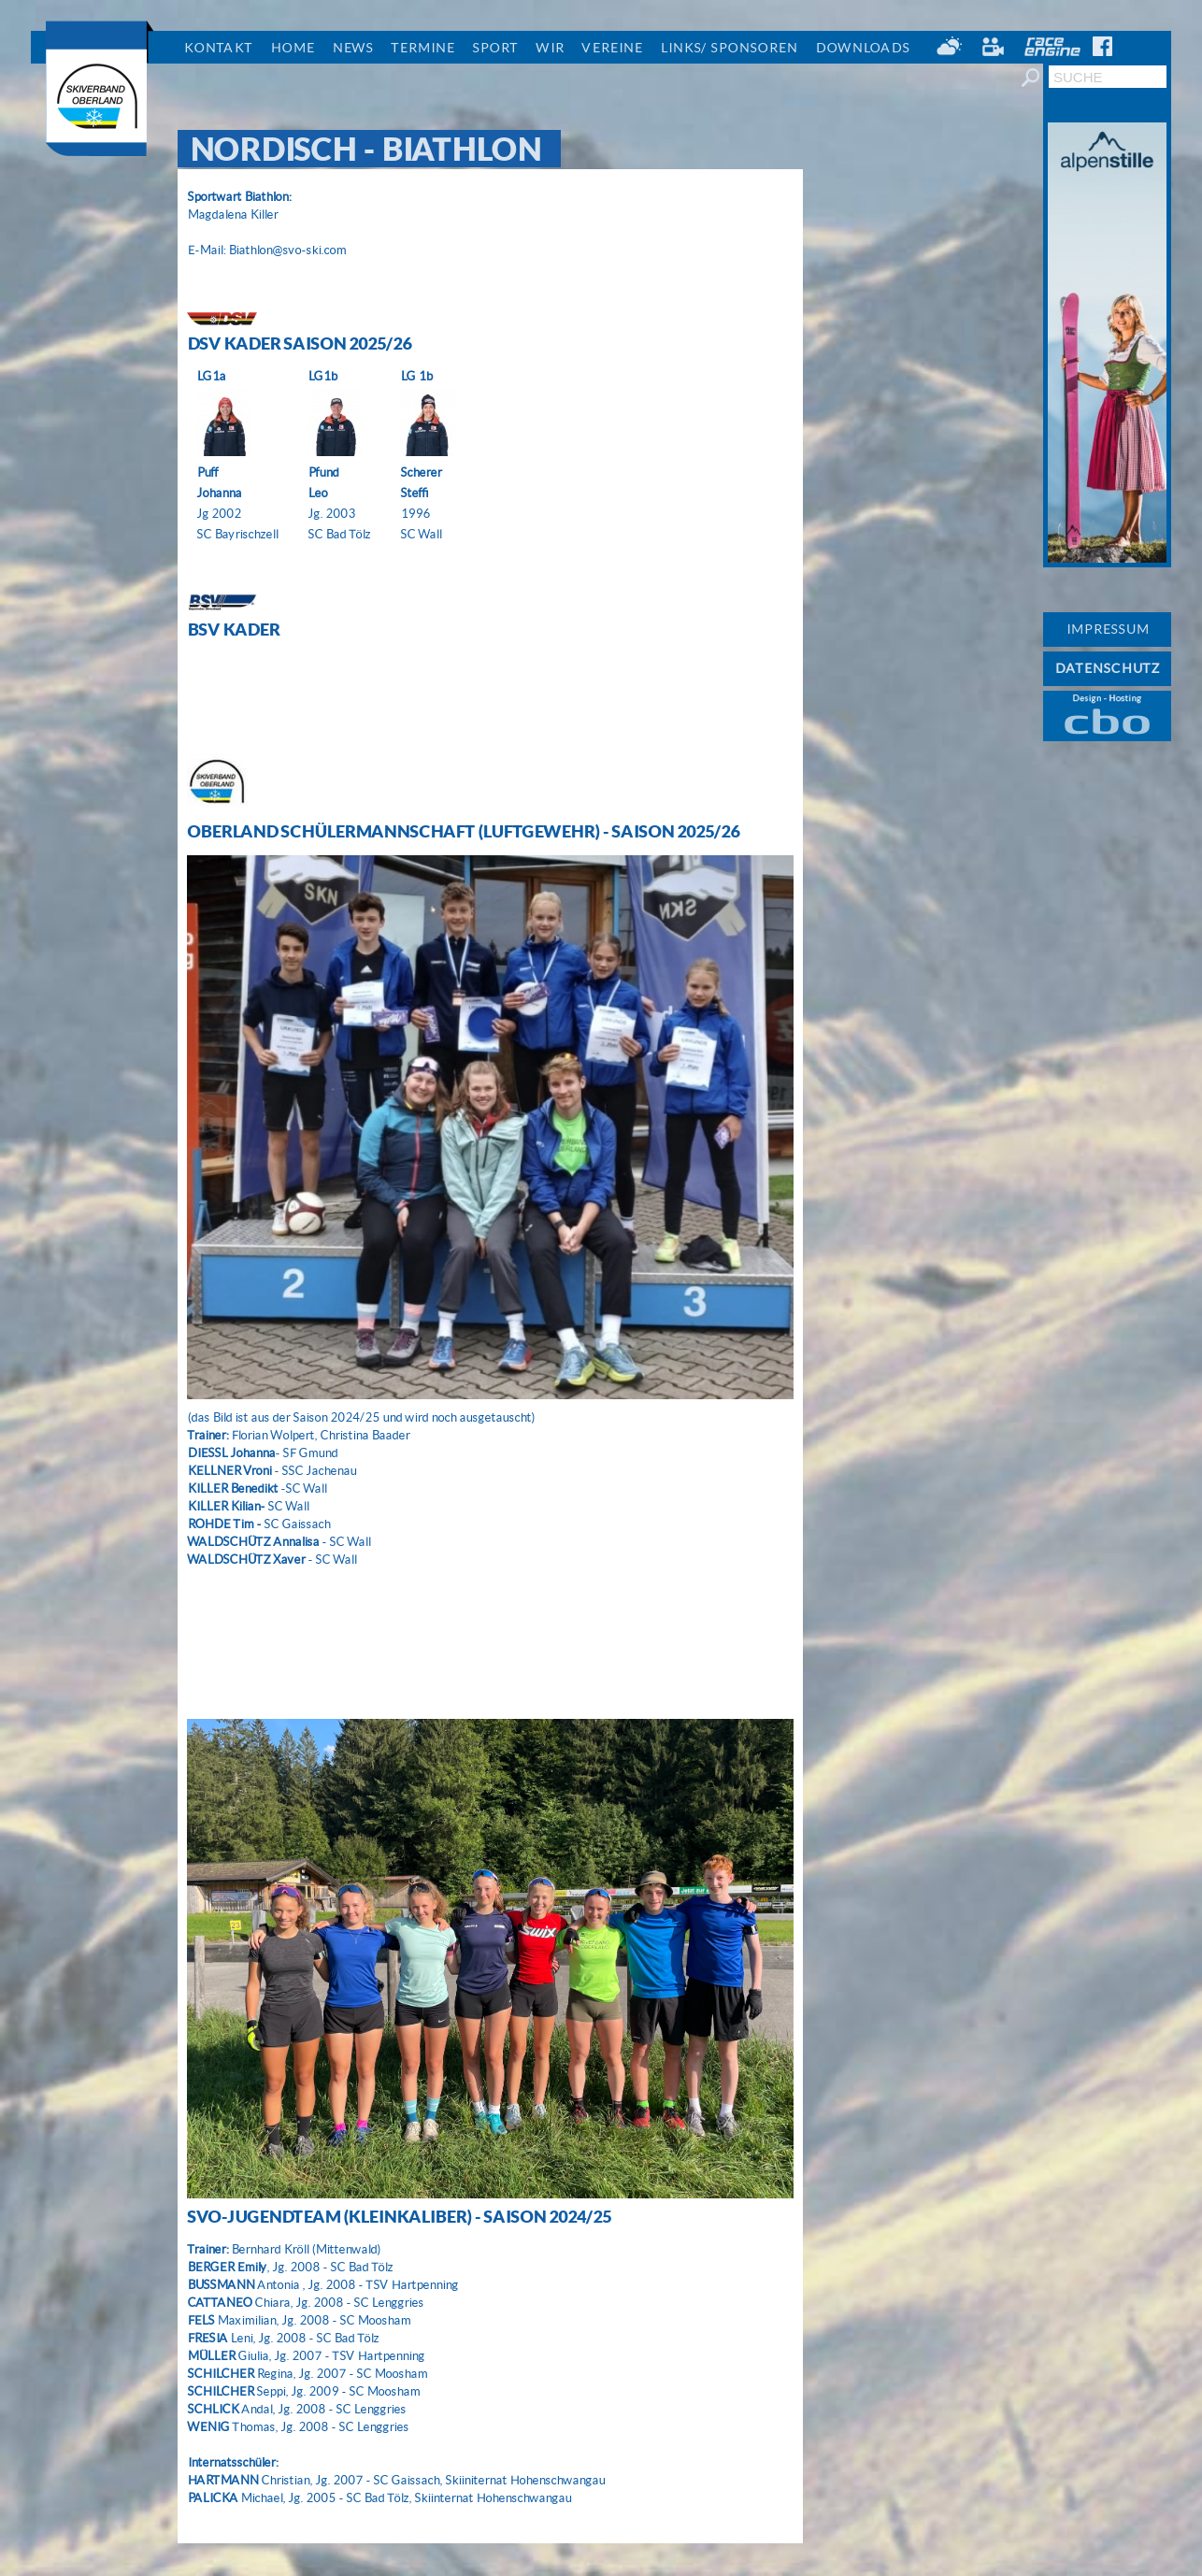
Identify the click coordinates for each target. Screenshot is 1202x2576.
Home (292, 47)
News (352, 47)
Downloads (862, 47)
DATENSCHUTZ (1107, 668)
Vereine (611, 47)
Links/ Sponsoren (728, 47)
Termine (422, 47)
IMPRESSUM (1107, 629)
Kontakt (217, 47)
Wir (550, 47)
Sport (495, 47)
